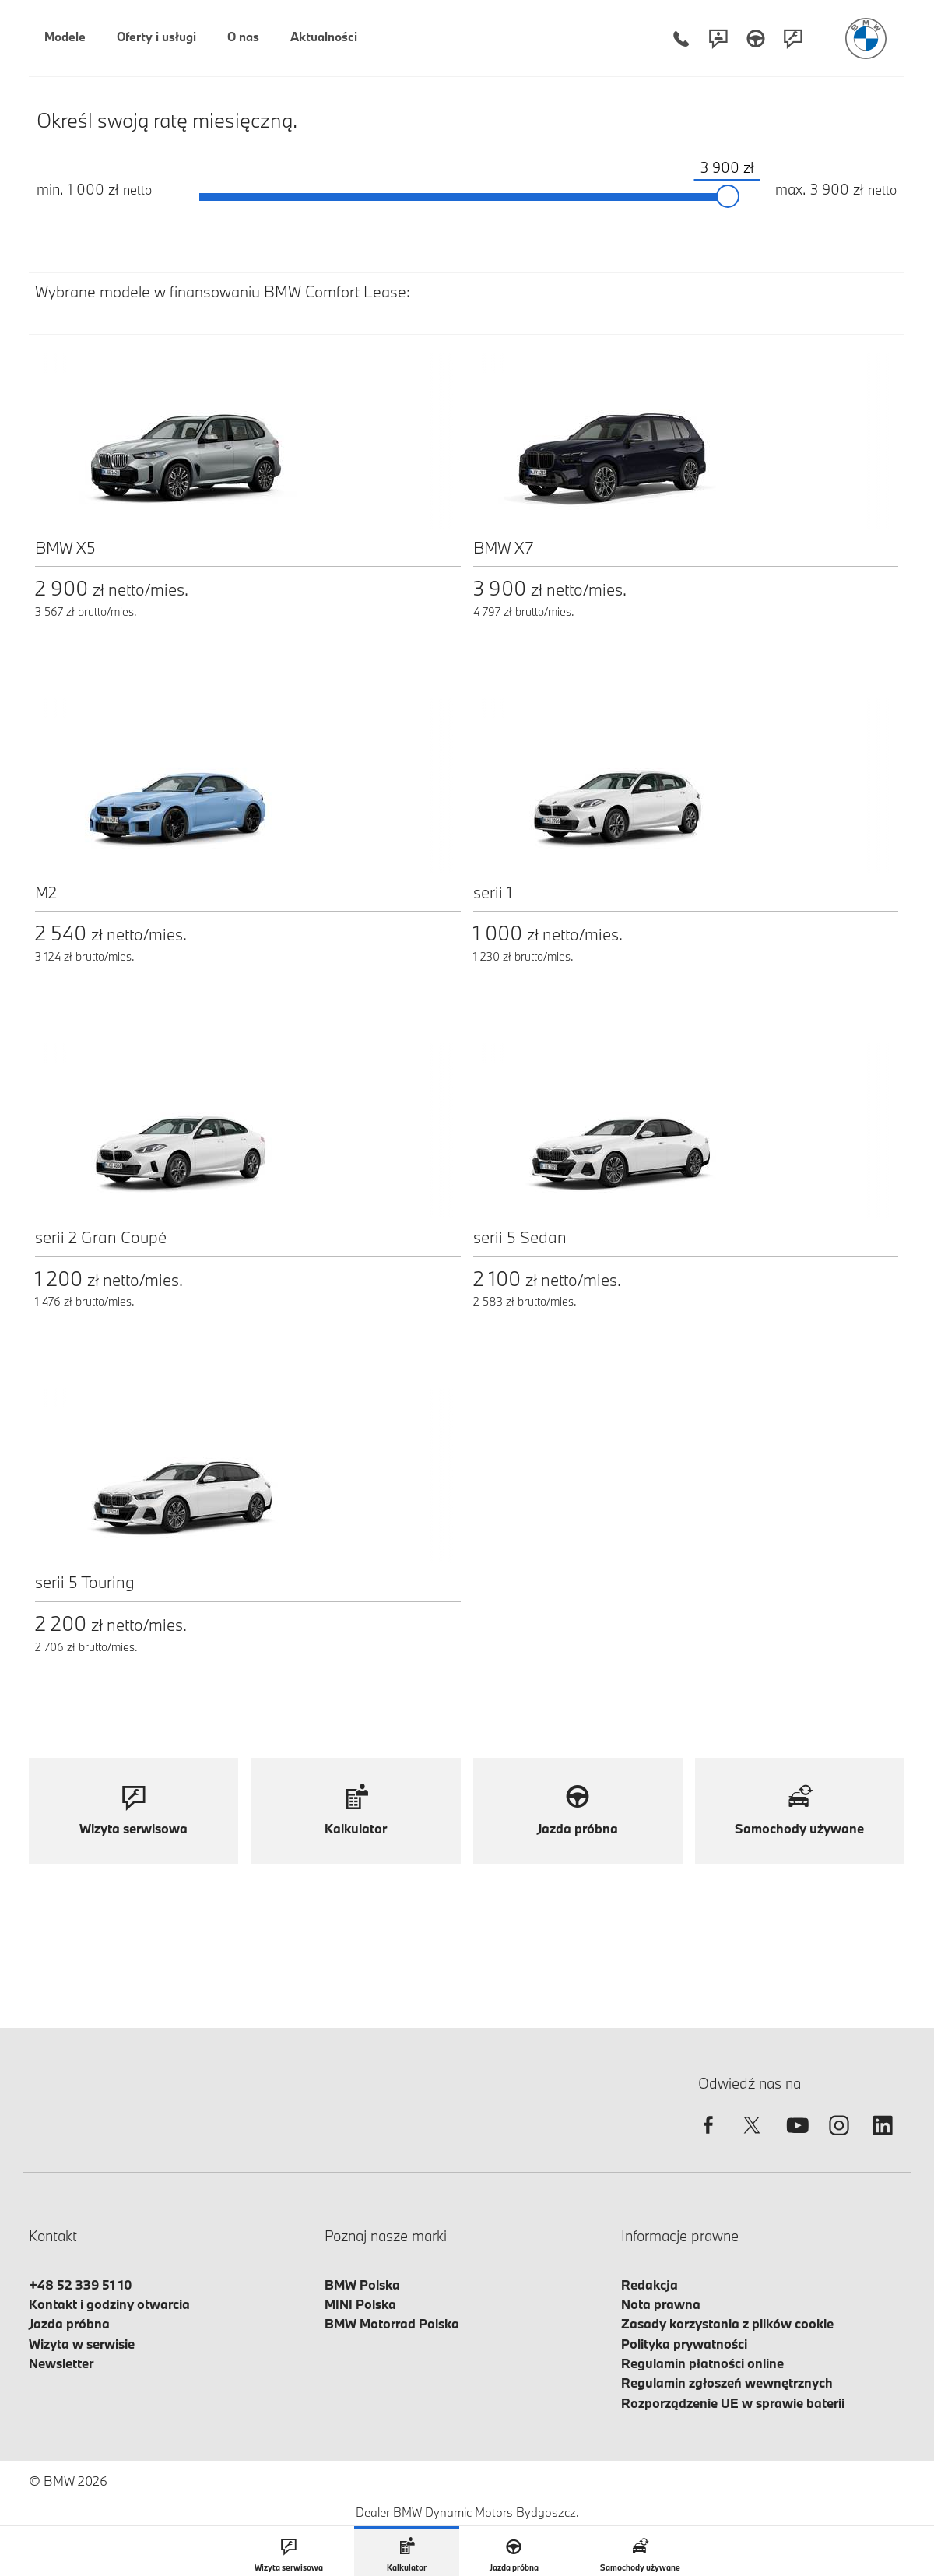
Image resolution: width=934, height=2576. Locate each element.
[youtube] (795, 2139)
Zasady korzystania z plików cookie (727, 2323)
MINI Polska (360, 2304)
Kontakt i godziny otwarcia (109, 2304)
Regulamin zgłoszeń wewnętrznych (727, 2382)
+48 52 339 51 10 (80, 2284)
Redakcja (649, 2284)
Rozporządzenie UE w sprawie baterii (732, 2403)
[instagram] (839, 2139)
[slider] (728, 197)
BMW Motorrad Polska (392, 2323)
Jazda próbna (69, 2323)
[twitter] (752, 2139)
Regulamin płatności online (702, 2363)
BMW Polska (362, 2284)
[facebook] (708, 2139)
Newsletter (61, 2363)
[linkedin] (882, 2139)
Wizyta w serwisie (82, 2343)
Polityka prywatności (684, 2343)
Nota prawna (660, 2304)
